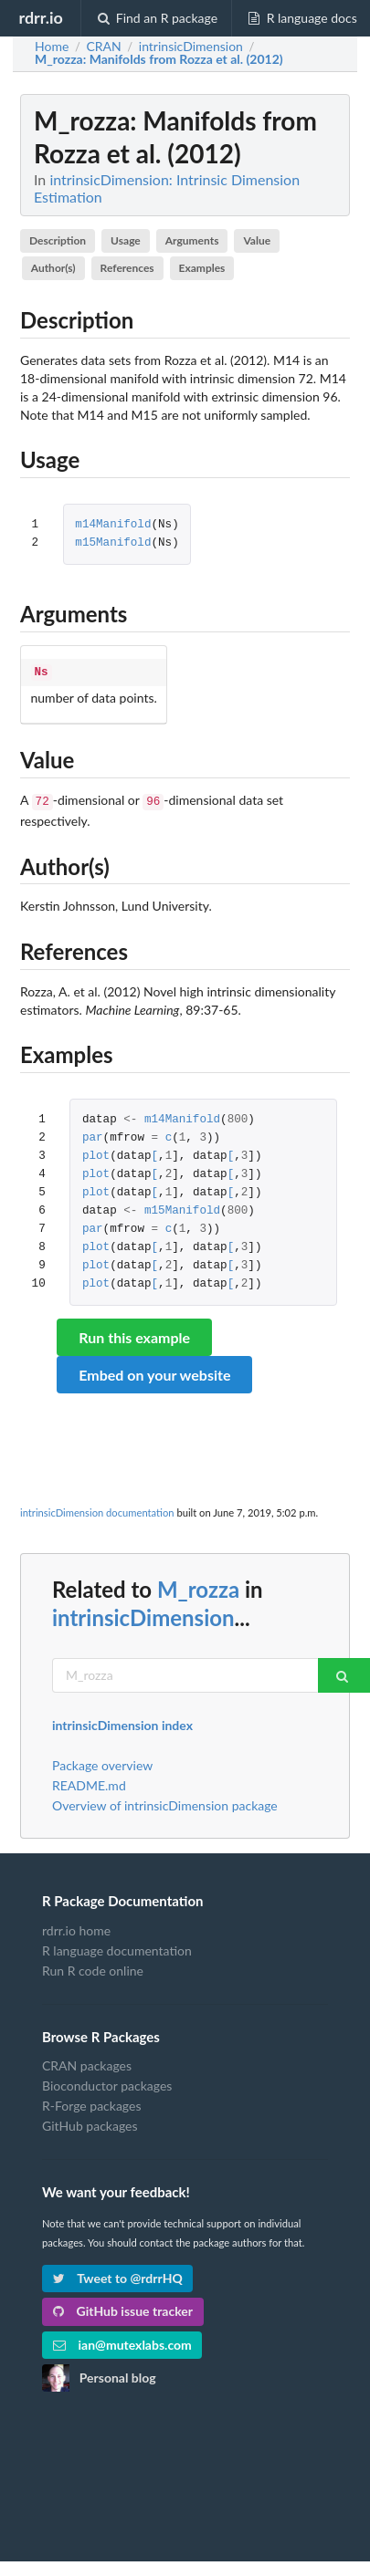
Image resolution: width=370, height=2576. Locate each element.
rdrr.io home (76, 1927)
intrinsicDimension (143, 1614)
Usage (126, 240)
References (127, 268)
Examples (202, 268)
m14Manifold (113, 525)
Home (52, 46)
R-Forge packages (91, 2102)
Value (256, 240)
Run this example (134, 1333)
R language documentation (117, 1947)
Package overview (102, 1762)
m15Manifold (113, 543)
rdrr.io (40, 17)
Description (57, 240)
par (92, 1134)
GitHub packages (90, 2122)
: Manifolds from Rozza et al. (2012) (159, 59)
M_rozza (198, 1585)
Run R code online (92, 1967)
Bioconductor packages (107, 2082)
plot (96, 1153)
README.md (89, 1781)
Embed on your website (154, 1371)
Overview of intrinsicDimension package (165, 1801)
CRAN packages (87, 2062)
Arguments (192, 240)
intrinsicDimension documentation (97, 1509)
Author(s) (53, 268)
